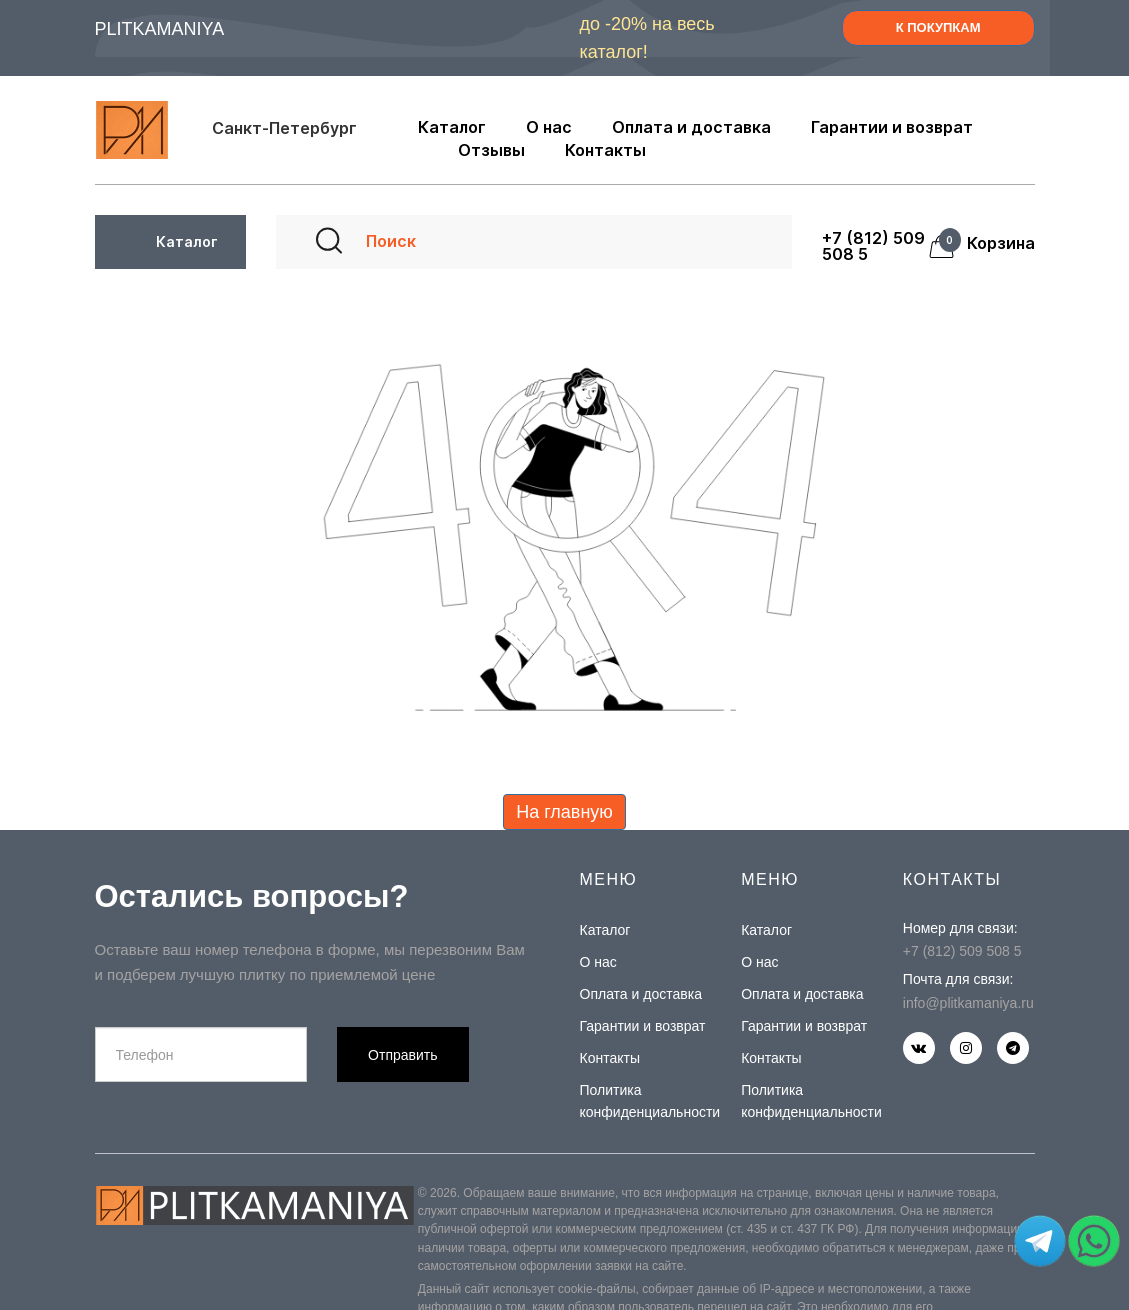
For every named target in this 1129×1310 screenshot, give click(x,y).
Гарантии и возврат (643, 1026)
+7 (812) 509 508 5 (873, 246)
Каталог (605, 930)
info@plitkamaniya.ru (968, 1003)
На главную (564, 812)
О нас (598, 962)
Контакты (610, 1058)
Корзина (994, 244)
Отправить (402, 1055)
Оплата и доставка (641, 994)
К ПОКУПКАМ (938, 27)
